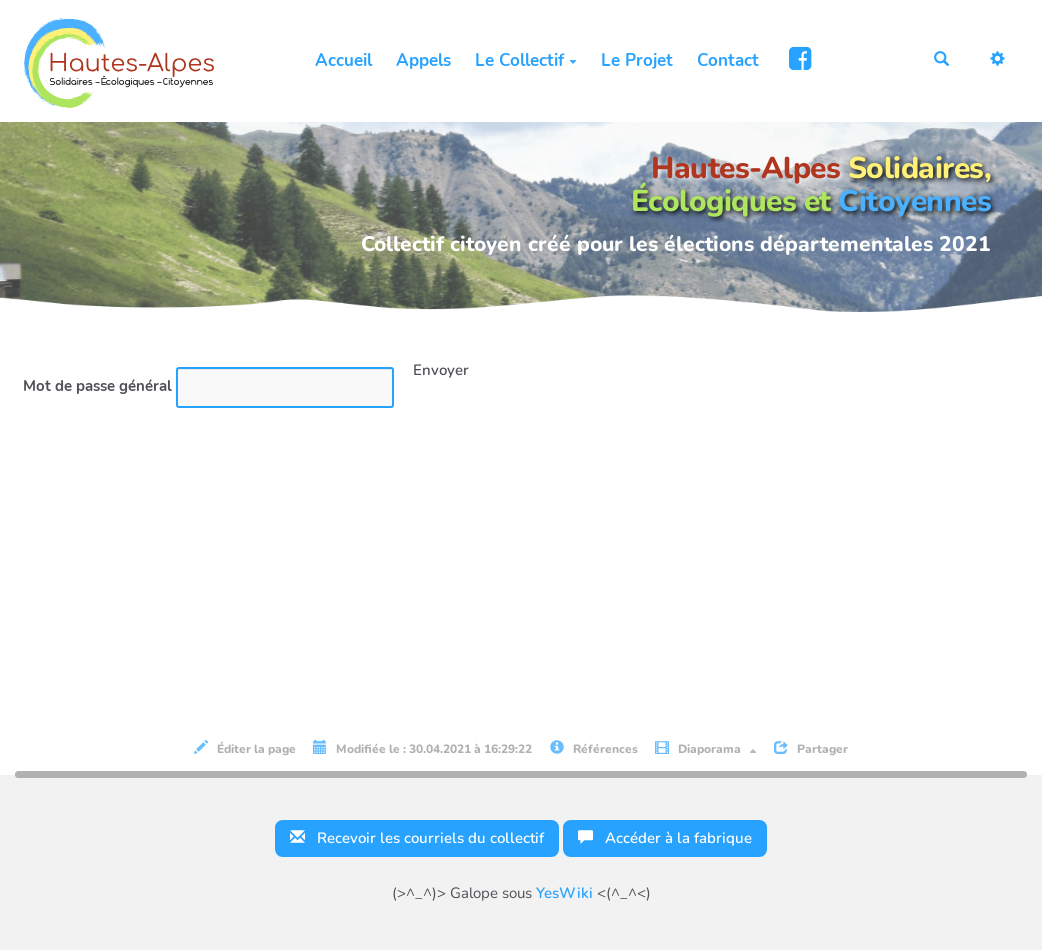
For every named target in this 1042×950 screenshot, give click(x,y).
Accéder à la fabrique (665, 838)
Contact (728, 60)
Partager (811, 748)
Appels (423, 60)
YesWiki (564, 893)
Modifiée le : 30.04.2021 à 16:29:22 (422, 748)
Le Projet (637, 60)
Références (594, 748)
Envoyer (441, 370)
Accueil (343, 60)
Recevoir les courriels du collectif (417, 838)
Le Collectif (526, 60)
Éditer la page (245, 748)
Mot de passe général (97, 386)
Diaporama (706, 748)
